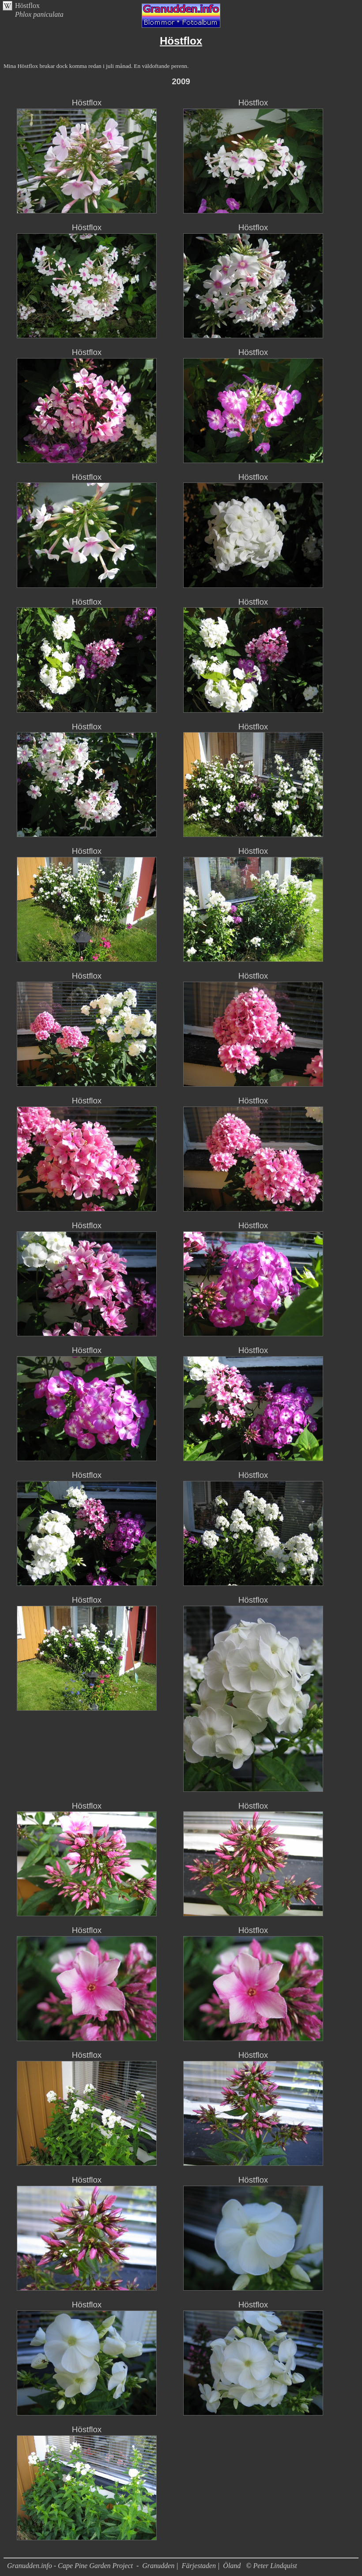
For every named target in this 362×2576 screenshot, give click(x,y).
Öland (232, 2565)
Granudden (158, 2565)
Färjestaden (199, 2565)
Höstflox (27, 5)
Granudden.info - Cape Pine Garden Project (71, 2565)
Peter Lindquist (275, 2565)
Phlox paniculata (39, 14)
